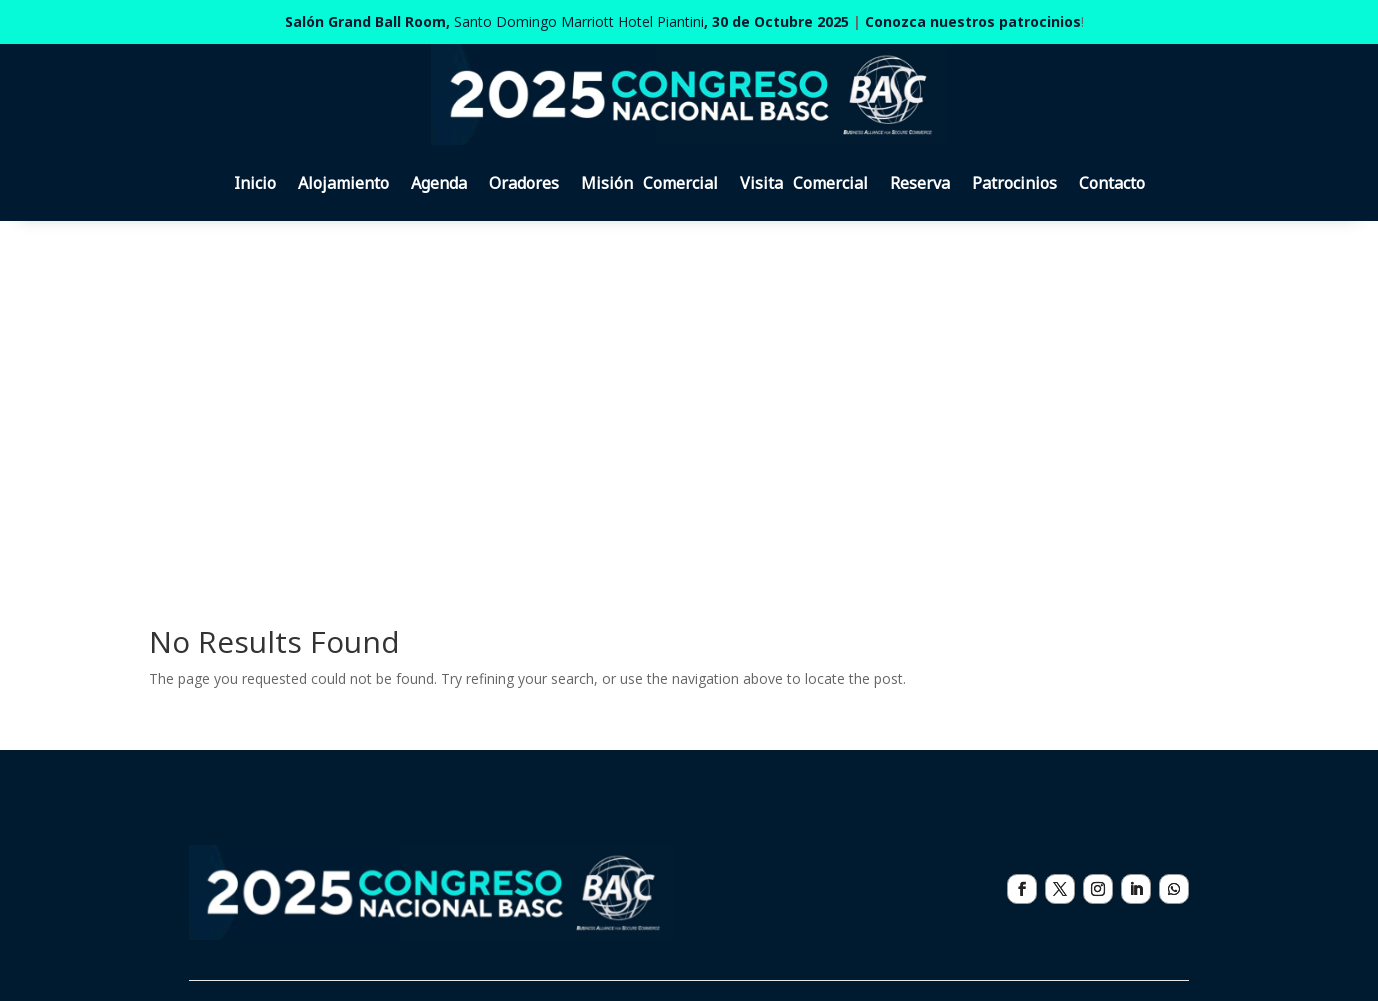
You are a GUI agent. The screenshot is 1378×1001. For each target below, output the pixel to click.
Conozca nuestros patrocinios (973, 21)
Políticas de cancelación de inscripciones (376, 933)
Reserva (920, 183)
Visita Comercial (804, 183)
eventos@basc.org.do (1062, 808)
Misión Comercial (649, 183)
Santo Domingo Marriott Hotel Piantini (567, 21)
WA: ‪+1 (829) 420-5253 (1065, 784)
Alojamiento (343, 183)
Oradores (524, 183)
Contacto (1112, 183)
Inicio (255, 183)
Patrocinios (1014, 183)
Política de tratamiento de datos (635, 933)
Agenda (439, 183)
